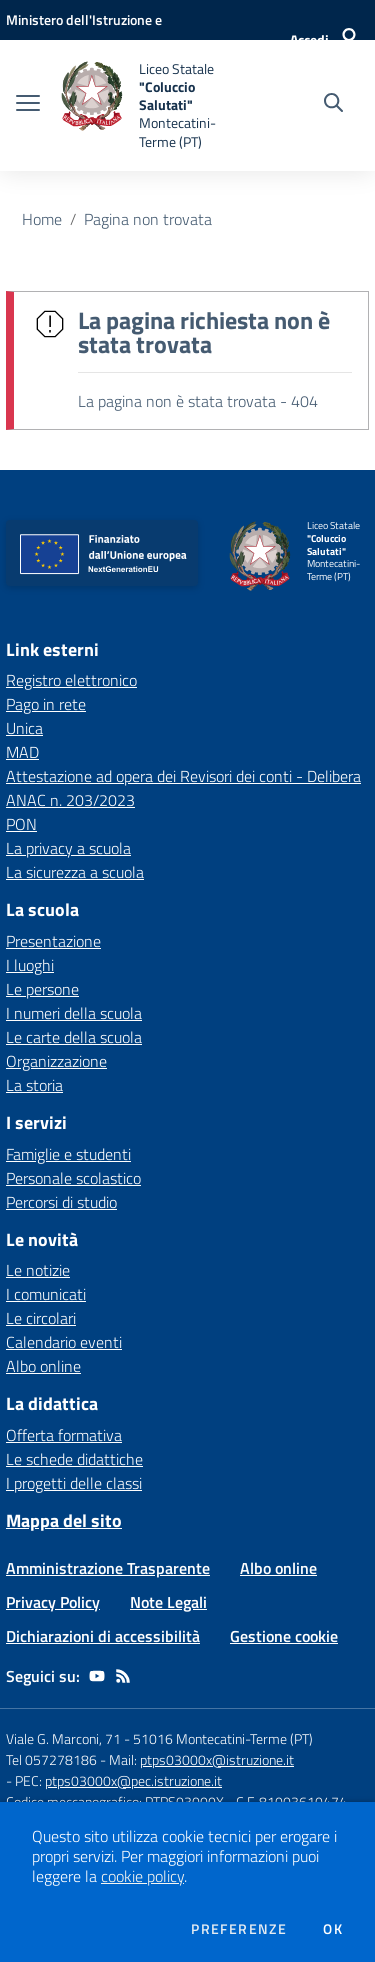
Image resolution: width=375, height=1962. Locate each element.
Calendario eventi (64, 1342)
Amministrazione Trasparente (108, 1568)
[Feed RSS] (123, 1676)
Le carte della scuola (74, 1037)
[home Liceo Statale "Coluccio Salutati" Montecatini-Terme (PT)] (152, 105)
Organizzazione (56, 1061)
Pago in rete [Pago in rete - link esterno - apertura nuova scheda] (46, 704)
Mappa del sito (64, 1520)
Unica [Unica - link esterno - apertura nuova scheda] (24, 728)
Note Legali (168, 1602)
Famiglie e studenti (68, 1154)
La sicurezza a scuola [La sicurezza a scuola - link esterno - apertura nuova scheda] (75, 872)
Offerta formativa (64, 1435)
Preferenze (239, 1929)
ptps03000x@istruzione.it (217, 1759)
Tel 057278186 (51, 1759)
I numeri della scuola (74, 1013)
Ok (333, 1929)
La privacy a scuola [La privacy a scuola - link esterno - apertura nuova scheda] (68, 848)
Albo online (43, 1366)
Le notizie (38, 1270)
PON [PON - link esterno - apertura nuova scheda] (21, 824)
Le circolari (41, 1318)
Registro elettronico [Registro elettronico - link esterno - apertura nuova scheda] (71, 680)
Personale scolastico (73, 1178)
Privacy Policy (53, 1602)
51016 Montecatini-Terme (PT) (223, 1738)
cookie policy (142, 1876)
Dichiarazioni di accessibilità (103, 1636)
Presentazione (53, 941)
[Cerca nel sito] (333, 105)
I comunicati (46, 1294)
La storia (34, 1085)
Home (42, 219)
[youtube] (97, 1676)
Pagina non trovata (148, 219)
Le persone (42, 989)
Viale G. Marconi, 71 (63, 1738)
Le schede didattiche (74, 1459)
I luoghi (30, 965)
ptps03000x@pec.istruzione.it (133, 1780)
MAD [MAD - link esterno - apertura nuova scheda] (22, 752)
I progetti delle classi (74, 1483)
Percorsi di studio (61, 1202)
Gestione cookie (284, 1636)
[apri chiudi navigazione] (28, 105)
